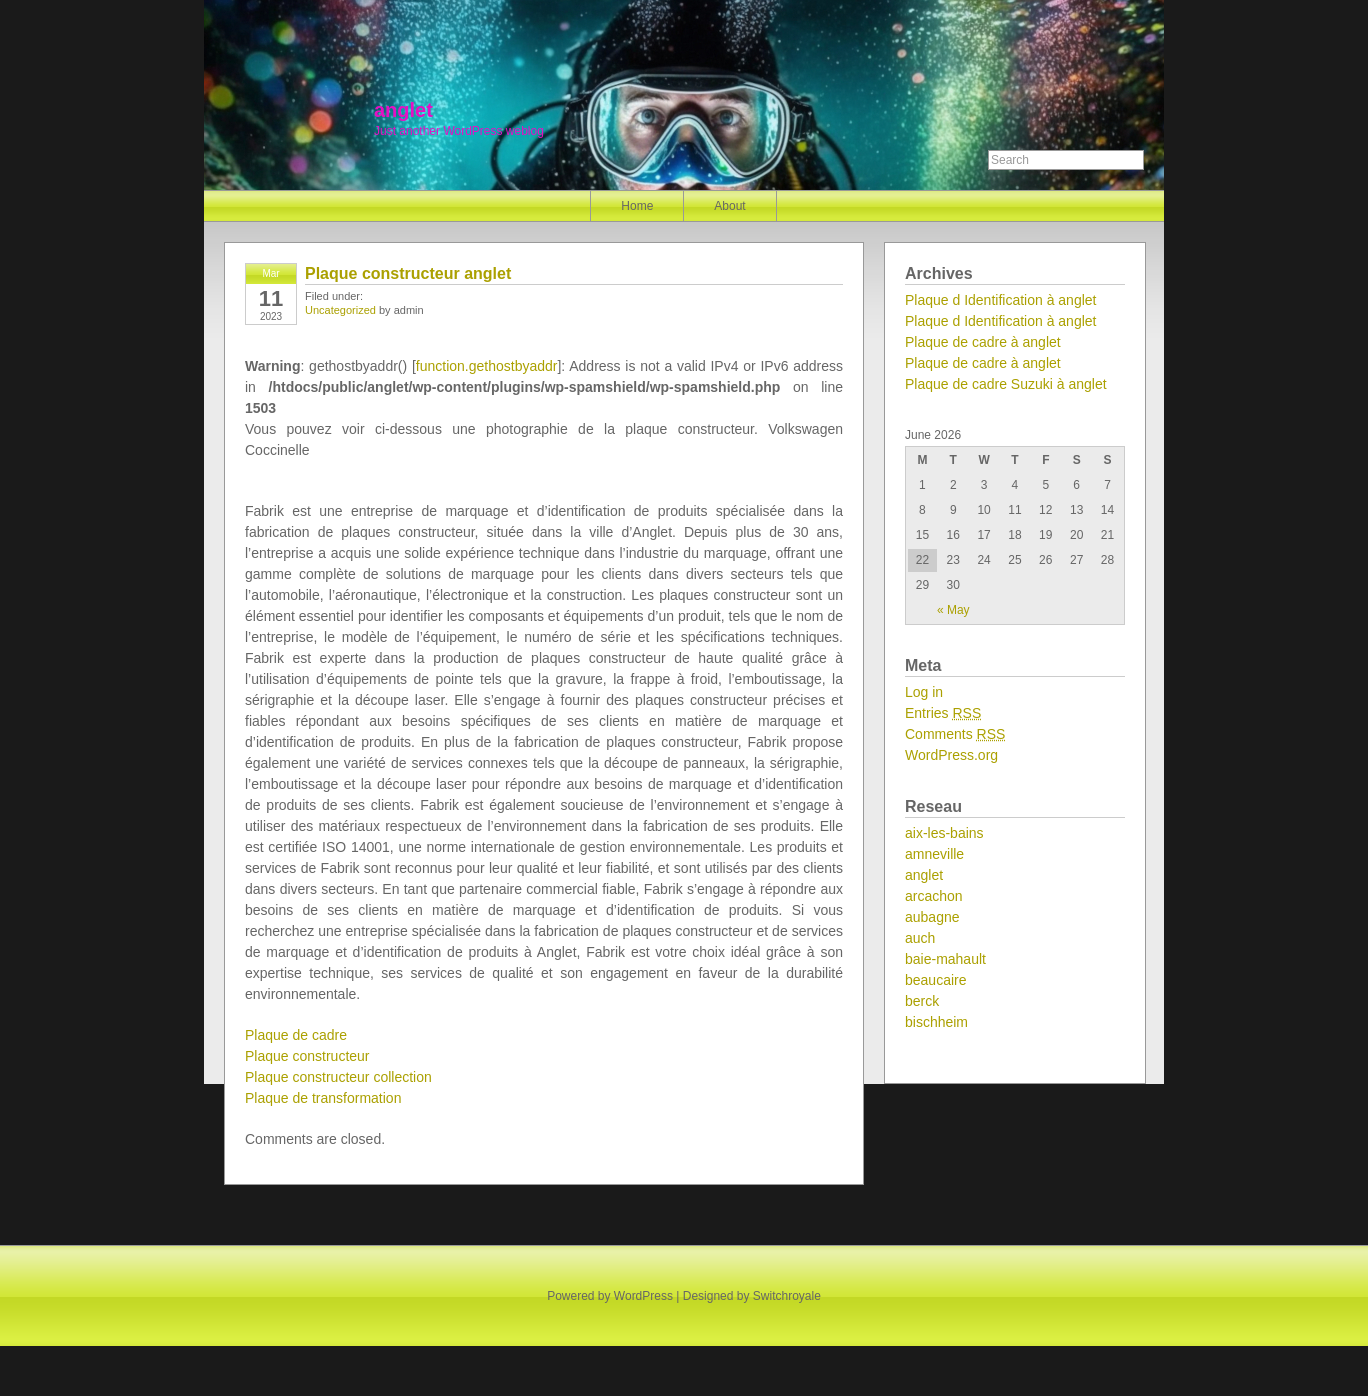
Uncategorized (340, 310)
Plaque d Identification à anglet (1000, 300)
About (729, 206)
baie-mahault (945, 959)
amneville (934, 854)
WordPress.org (951, 755)
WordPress (643, 1296)
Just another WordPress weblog (459, 131)
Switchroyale (787, 1296)
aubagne (932, 917)
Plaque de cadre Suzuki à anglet (1006, 384)
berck (922, 1001)
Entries (943, 713)
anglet (403, 110)
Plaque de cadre (296, 1035)
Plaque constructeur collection (338, 1077)
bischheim (936, 1022)
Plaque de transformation (323, 1098)
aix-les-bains (944, 833)
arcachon (934, 896)
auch (920, 938)
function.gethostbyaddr (487, 366)
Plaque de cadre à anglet (983, 342)
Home (637, 206)
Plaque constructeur (307, 1056)
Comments (955, 734)
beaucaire (936, 980)
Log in (924, 692)
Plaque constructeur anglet (408, 273)
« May (953, 610)
